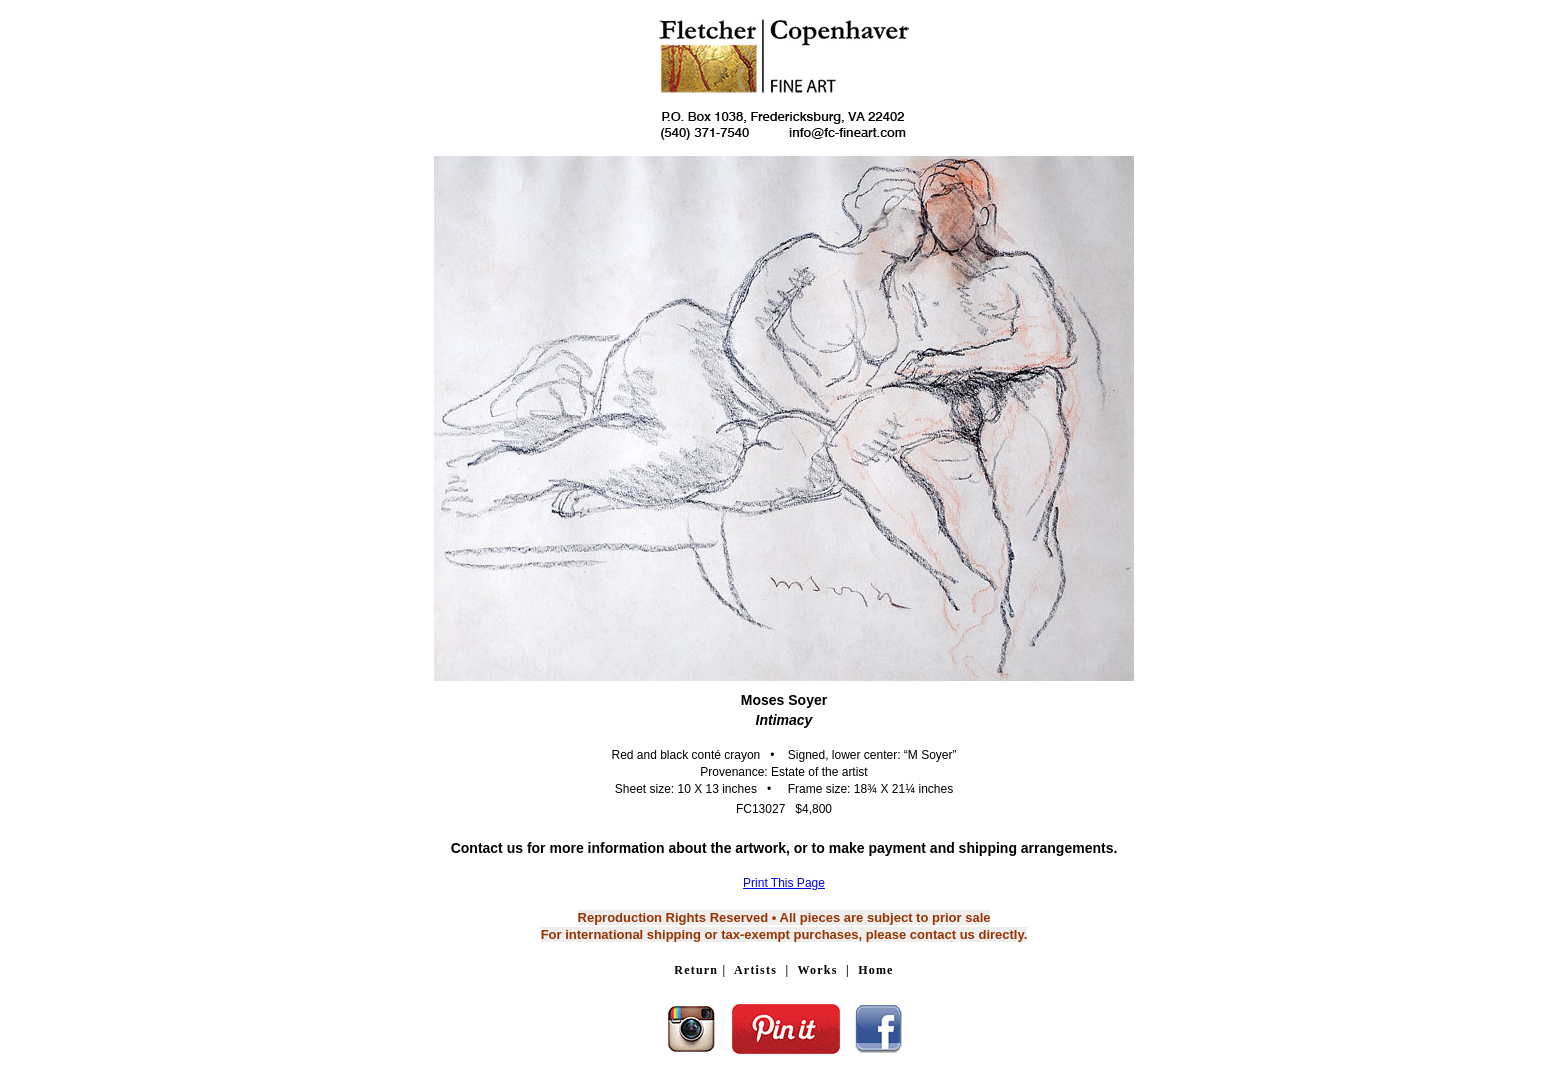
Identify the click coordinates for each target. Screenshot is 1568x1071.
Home (875, 970)
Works (818, 970)
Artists (755, 970)
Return (696, 970)
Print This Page (784, 883)
